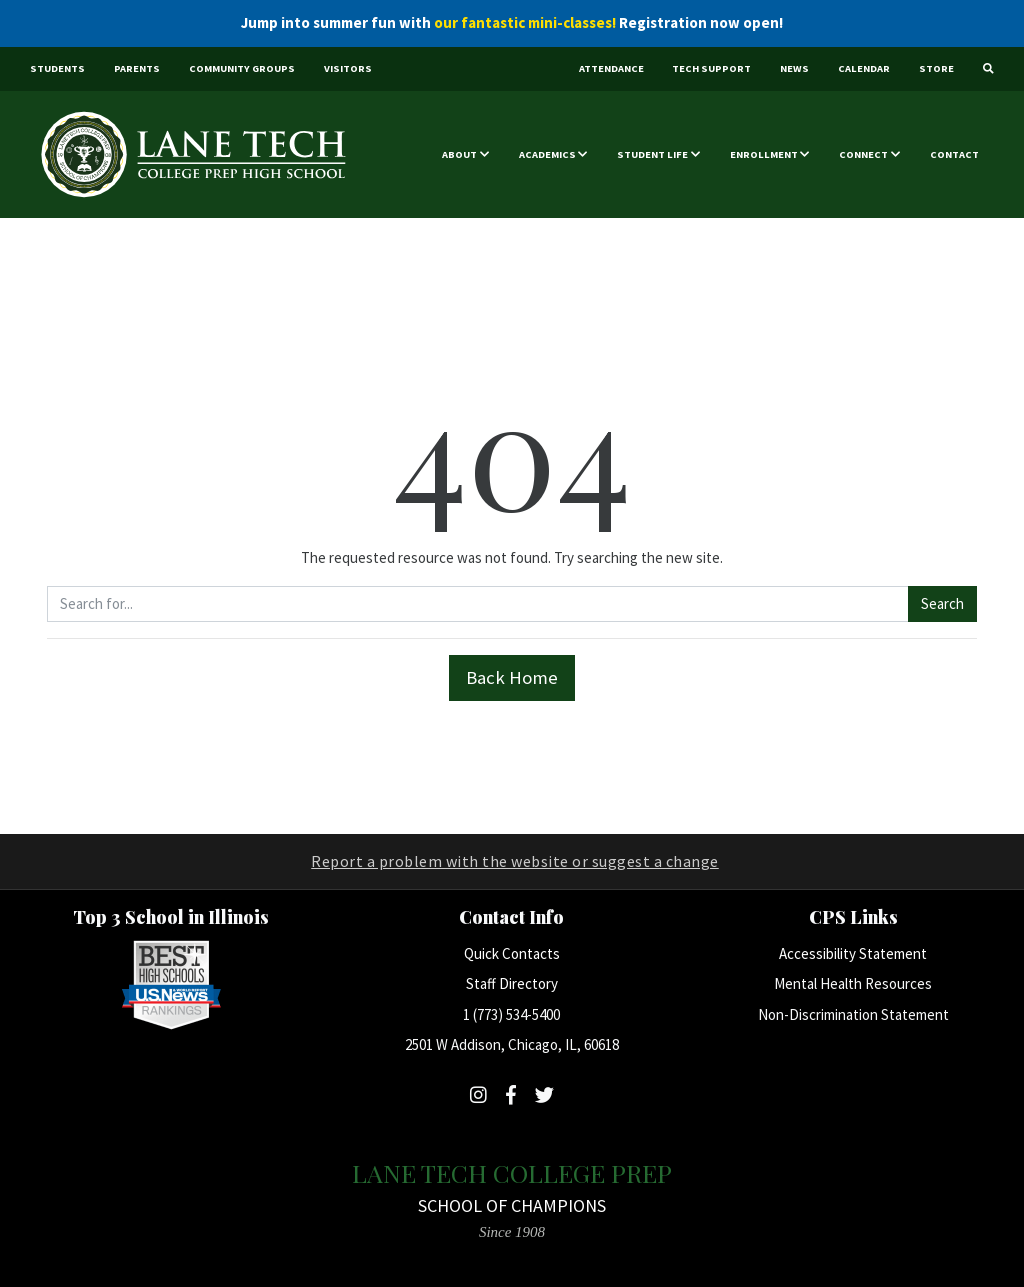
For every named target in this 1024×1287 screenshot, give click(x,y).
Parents (137, 68)
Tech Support (711, 68)
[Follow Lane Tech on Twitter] (544, 1095)
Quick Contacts (512, 953)
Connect (863, 154)
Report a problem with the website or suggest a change (515, 861)
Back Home (512, 677)
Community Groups (242, 68)
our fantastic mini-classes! (525, 22)
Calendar (864, 68)
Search (942, 603)
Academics (547, 154)
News (794, 68)
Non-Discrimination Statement (853, 1014)
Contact (954, 154)
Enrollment (764, 154)
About (459, 154)
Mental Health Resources (853, 983)
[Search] (988, 69)
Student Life (652, 154)
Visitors (348, 68)
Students (57, 68)
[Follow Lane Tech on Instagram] (478, 1095)
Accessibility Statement (853, 953)
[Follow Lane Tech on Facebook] (511, 1095)
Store (936, 68)
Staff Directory (512, 983)
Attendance (611, 68)
